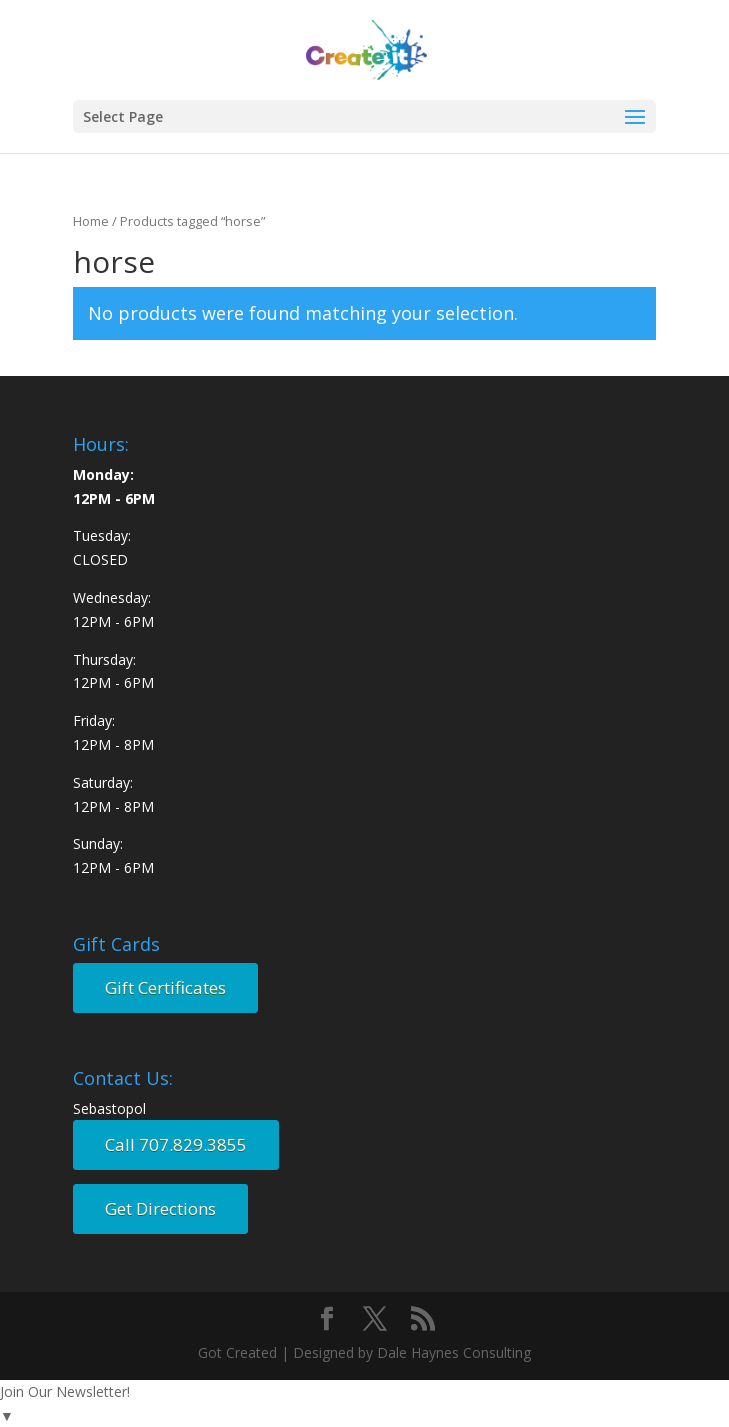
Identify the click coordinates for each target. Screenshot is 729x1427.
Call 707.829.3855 (176, 1144)
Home (91, 221)
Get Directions (160, 1208)
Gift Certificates (165, 987)
